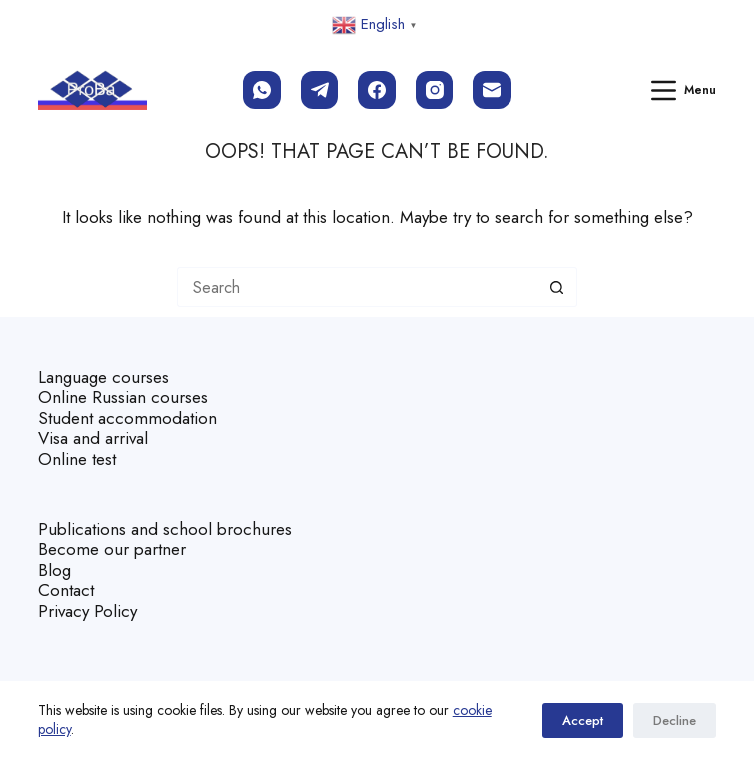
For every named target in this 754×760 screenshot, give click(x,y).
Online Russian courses (123, 397)
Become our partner (112, 549)
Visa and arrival (93, 438)
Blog (54, 570)
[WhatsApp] (262, 90)
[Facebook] (377, 90)
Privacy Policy (87, 611)
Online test (77, 459)
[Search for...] (357, 287)
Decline (674, 720)
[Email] (492, 90)
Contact (66, 590)
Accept (582, 720)
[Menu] (684, 90)
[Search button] (557, 287)
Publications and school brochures (165, 529)
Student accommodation (127, 418)
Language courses (103, 377)
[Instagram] (435, 90)
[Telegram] (320, 90)
